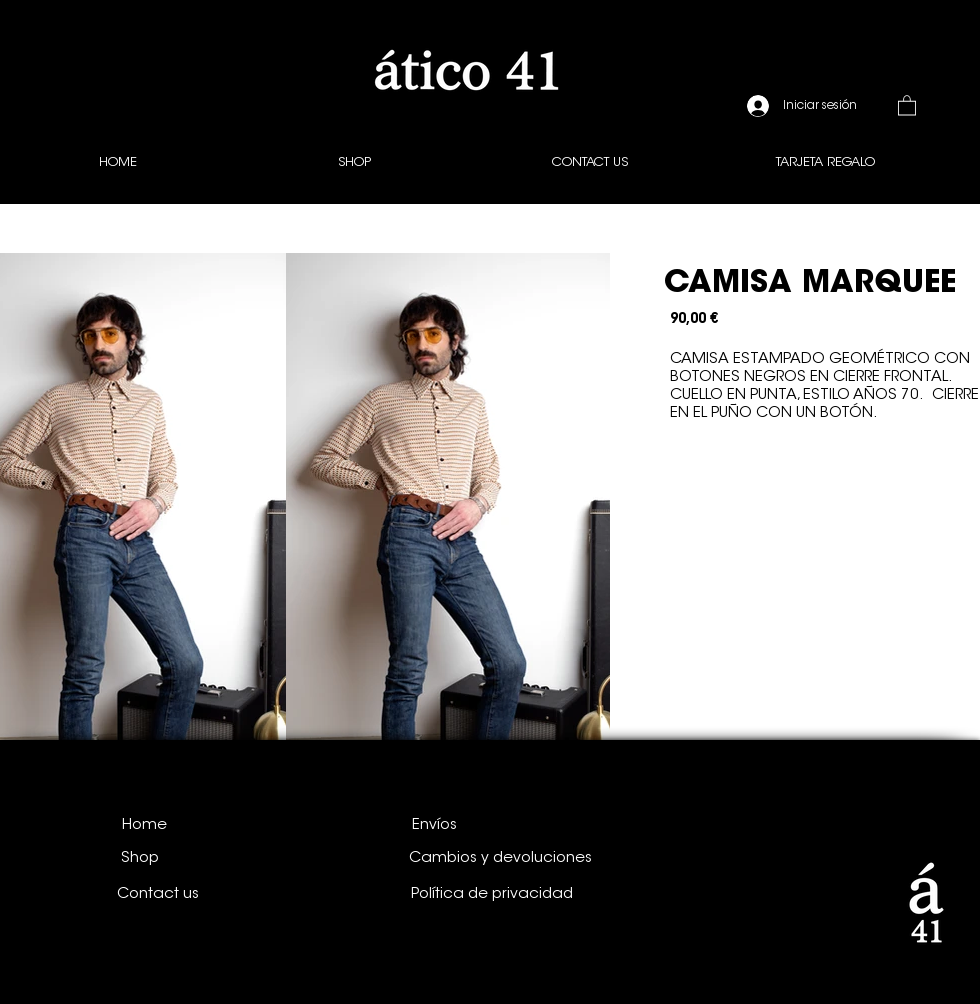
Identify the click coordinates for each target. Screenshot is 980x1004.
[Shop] (140, 858)
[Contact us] (158, 894)
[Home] (144, 825)
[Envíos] (434, 825)
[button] (907, 104)
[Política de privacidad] (492, 894)
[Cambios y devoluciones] (500, 858)
